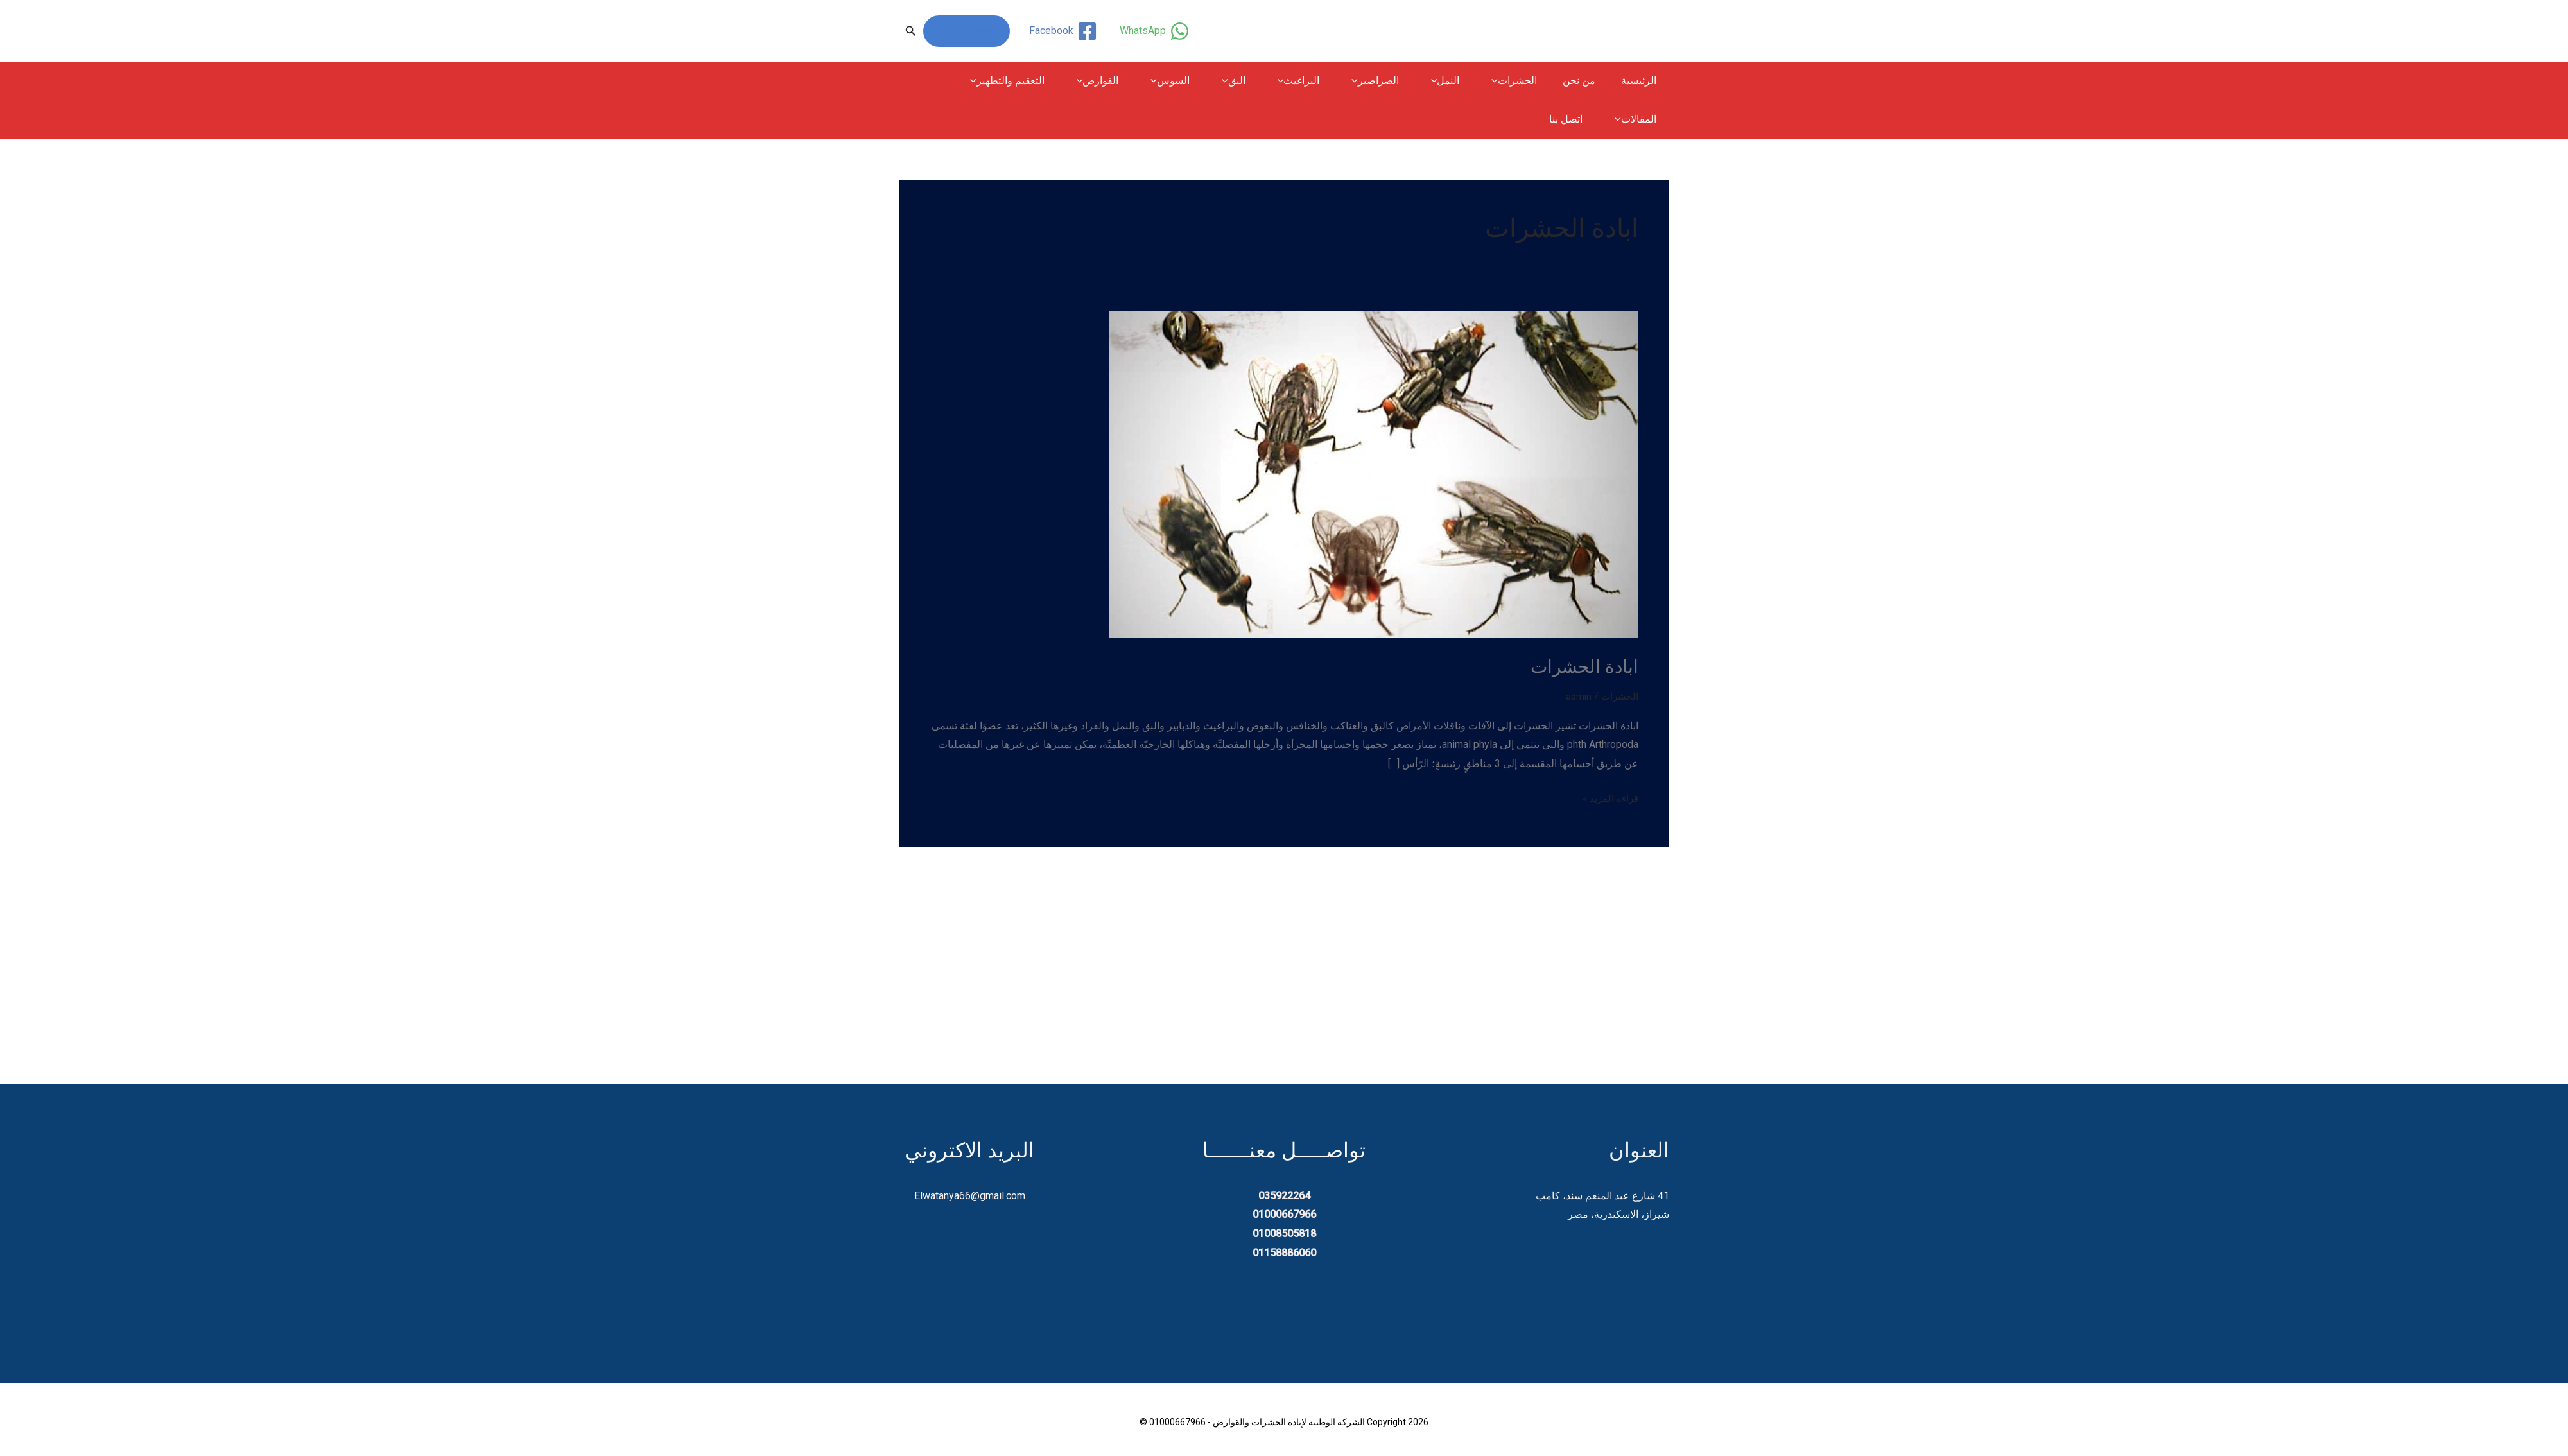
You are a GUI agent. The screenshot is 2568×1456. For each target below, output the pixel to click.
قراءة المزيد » (1608, 797)
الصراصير (1395, 81)
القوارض (1138, 81)
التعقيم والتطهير (1052, 81)
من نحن (1586, 80)
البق (1264, 81)
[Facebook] (1061, 31)
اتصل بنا (1642, 119)
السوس (1205, 81)
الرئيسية (1641, 80)
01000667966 (966, 31)
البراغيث (1323, 81)
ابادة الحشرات (1582, 666)
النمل (1460, 81)
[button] (911, 31)
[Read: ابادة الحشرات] (1373, 473)
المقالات (968, 81)
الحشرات (1524, 81)
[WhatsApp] (1152, 31)
